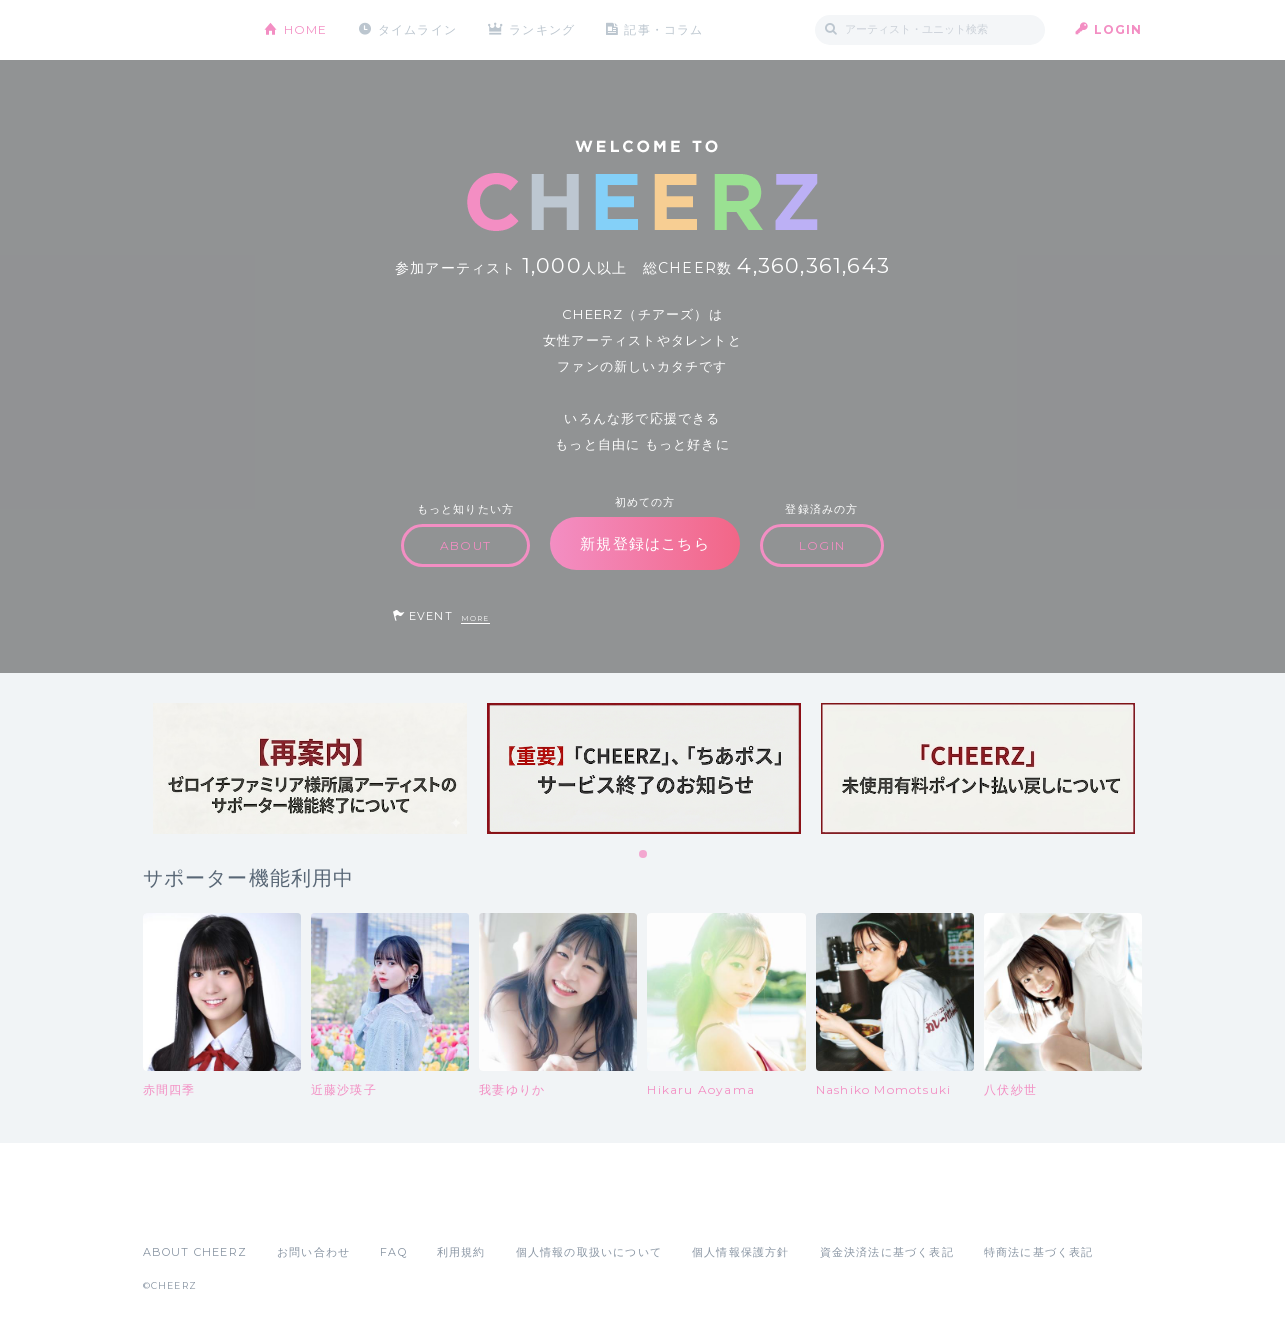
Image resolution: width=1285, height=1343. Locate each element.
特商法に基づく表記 (1039, 1252)
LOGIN (1118, 29)
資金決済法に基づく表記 (887, 1252)
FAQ (393, 1252)
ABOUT (465, 545)
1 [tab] (644, 855)
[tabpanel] (310, 768)
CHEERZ (188, 30)
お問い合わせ (313, 1252)
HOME (306, 29)
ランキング (543, 29)
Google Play (295, 1208)
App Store (189, 1208)
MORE (475, 618)
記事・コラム (664, 29)
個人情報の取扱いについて (589, 1252)
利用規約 (461, 1252)
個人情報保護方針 (741, 1252)
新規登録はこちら (645, 543)
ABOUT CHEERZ (195, 1252)
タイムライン (417, 29)
